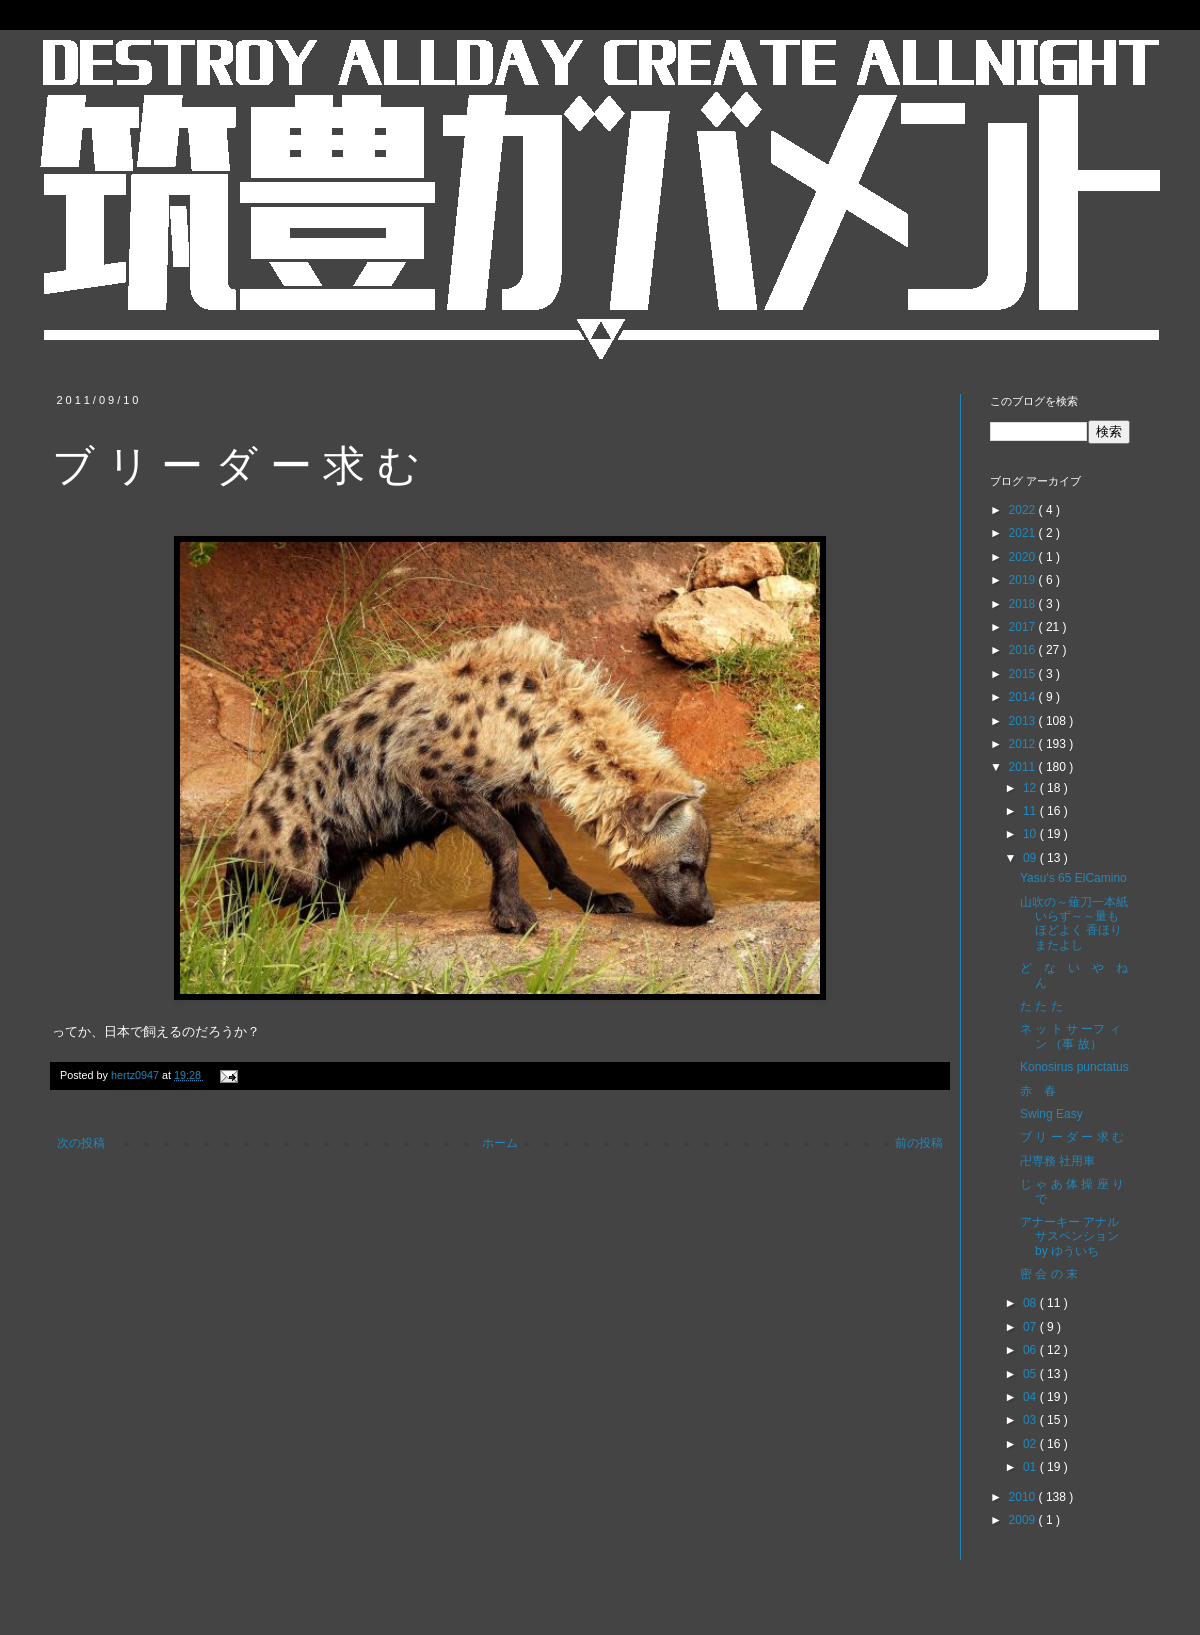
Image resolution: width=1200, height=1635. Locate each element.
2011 (1024, 767)
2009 (1024, 1520)
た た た (1041, 1006)
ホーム (500, 1143)
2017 (1024, 627)
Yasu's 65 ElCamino (1073, 878)
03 (1031, 1420)
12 (1031, 788)
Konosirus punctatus (1074, 1067)
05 (1031, 1374)
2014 (1024, 697)
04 (1031, 1397)
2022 (1024, 510)
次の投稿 (81, 1143)
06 (1031, 1350)
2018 (1024, 604)
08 (1031, 1303)
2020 (1024, 557)
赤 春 (1038, 1091)
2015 (1024, 674)
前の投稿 (919, 1143)
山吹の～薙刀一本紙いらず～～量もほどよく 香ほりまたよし (1074, 923)
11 (1031, 811)
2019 (1024, 580)
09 (1031, 858)
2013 (1024, 721)
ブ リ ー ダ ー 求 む (1072, 1137)
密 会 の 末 (1049, 1274)
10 (1031, 834)
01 (1031, 1467)
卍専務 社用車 (1057, 1161)
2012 (1024, 744)
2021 (1024, 533)
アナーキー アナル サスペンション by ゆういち (1069, 1236)
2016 (1024, 650)
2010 (1024, 1497)
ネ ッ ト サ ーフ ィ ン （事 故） (1070, 1036)
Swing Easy (1051, 1114)
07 (1031, 1327)
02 (1031, 1444)
